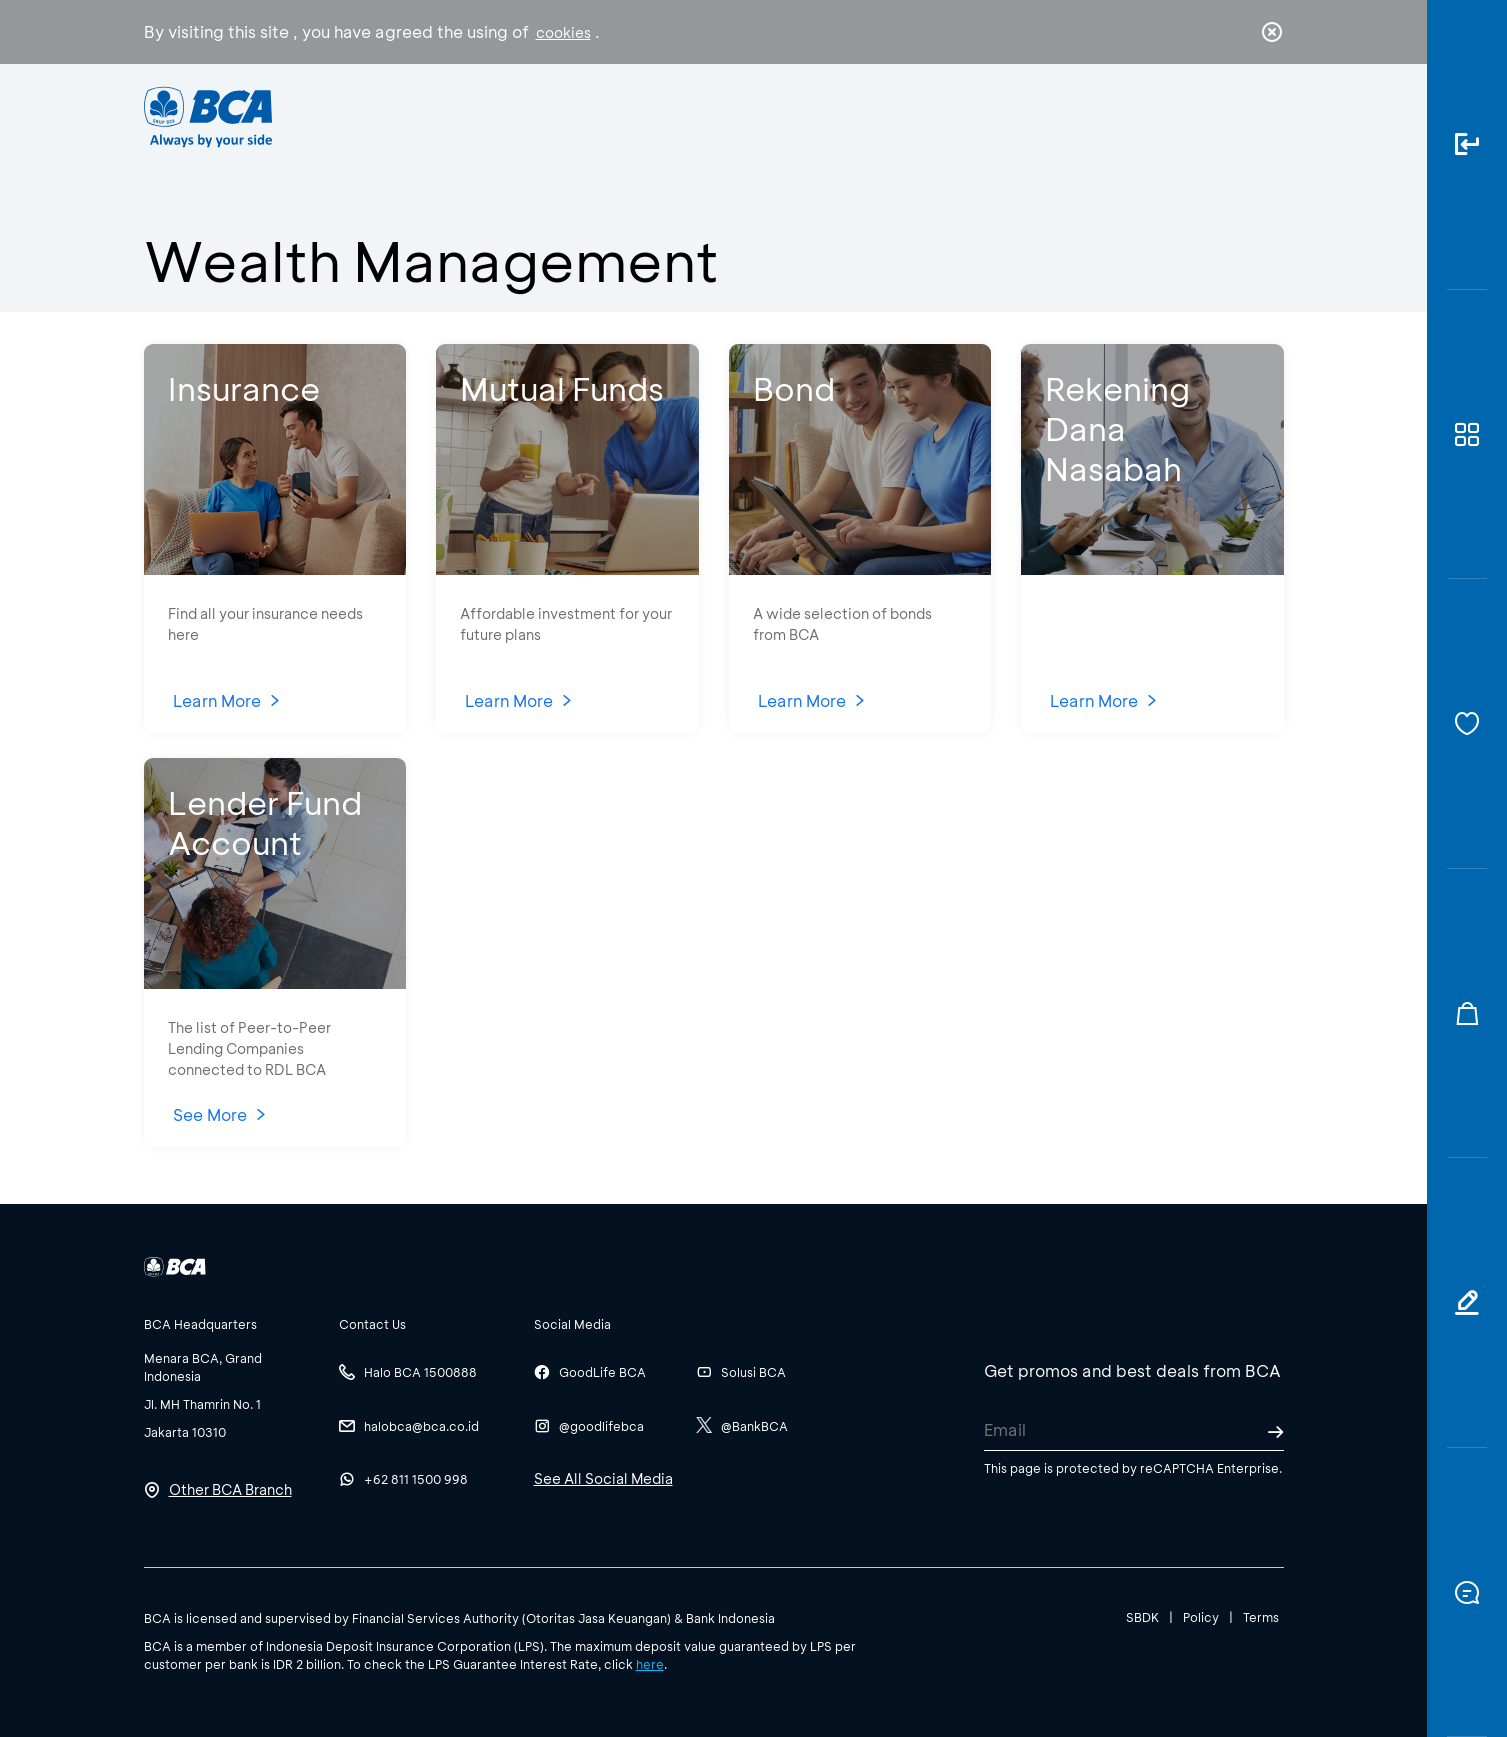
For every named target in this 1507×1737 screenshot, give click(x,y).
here (650, 1664)
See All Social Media (603, 1478)
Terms (1261, 1617)
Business (686, 115)
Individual (552, 115)
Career (962, 115)
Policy (1201, 1617)
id (1230, 117)
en (1266, 117)
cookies (563, 32)
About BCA (827, 115)
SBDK (1142, 1617)
